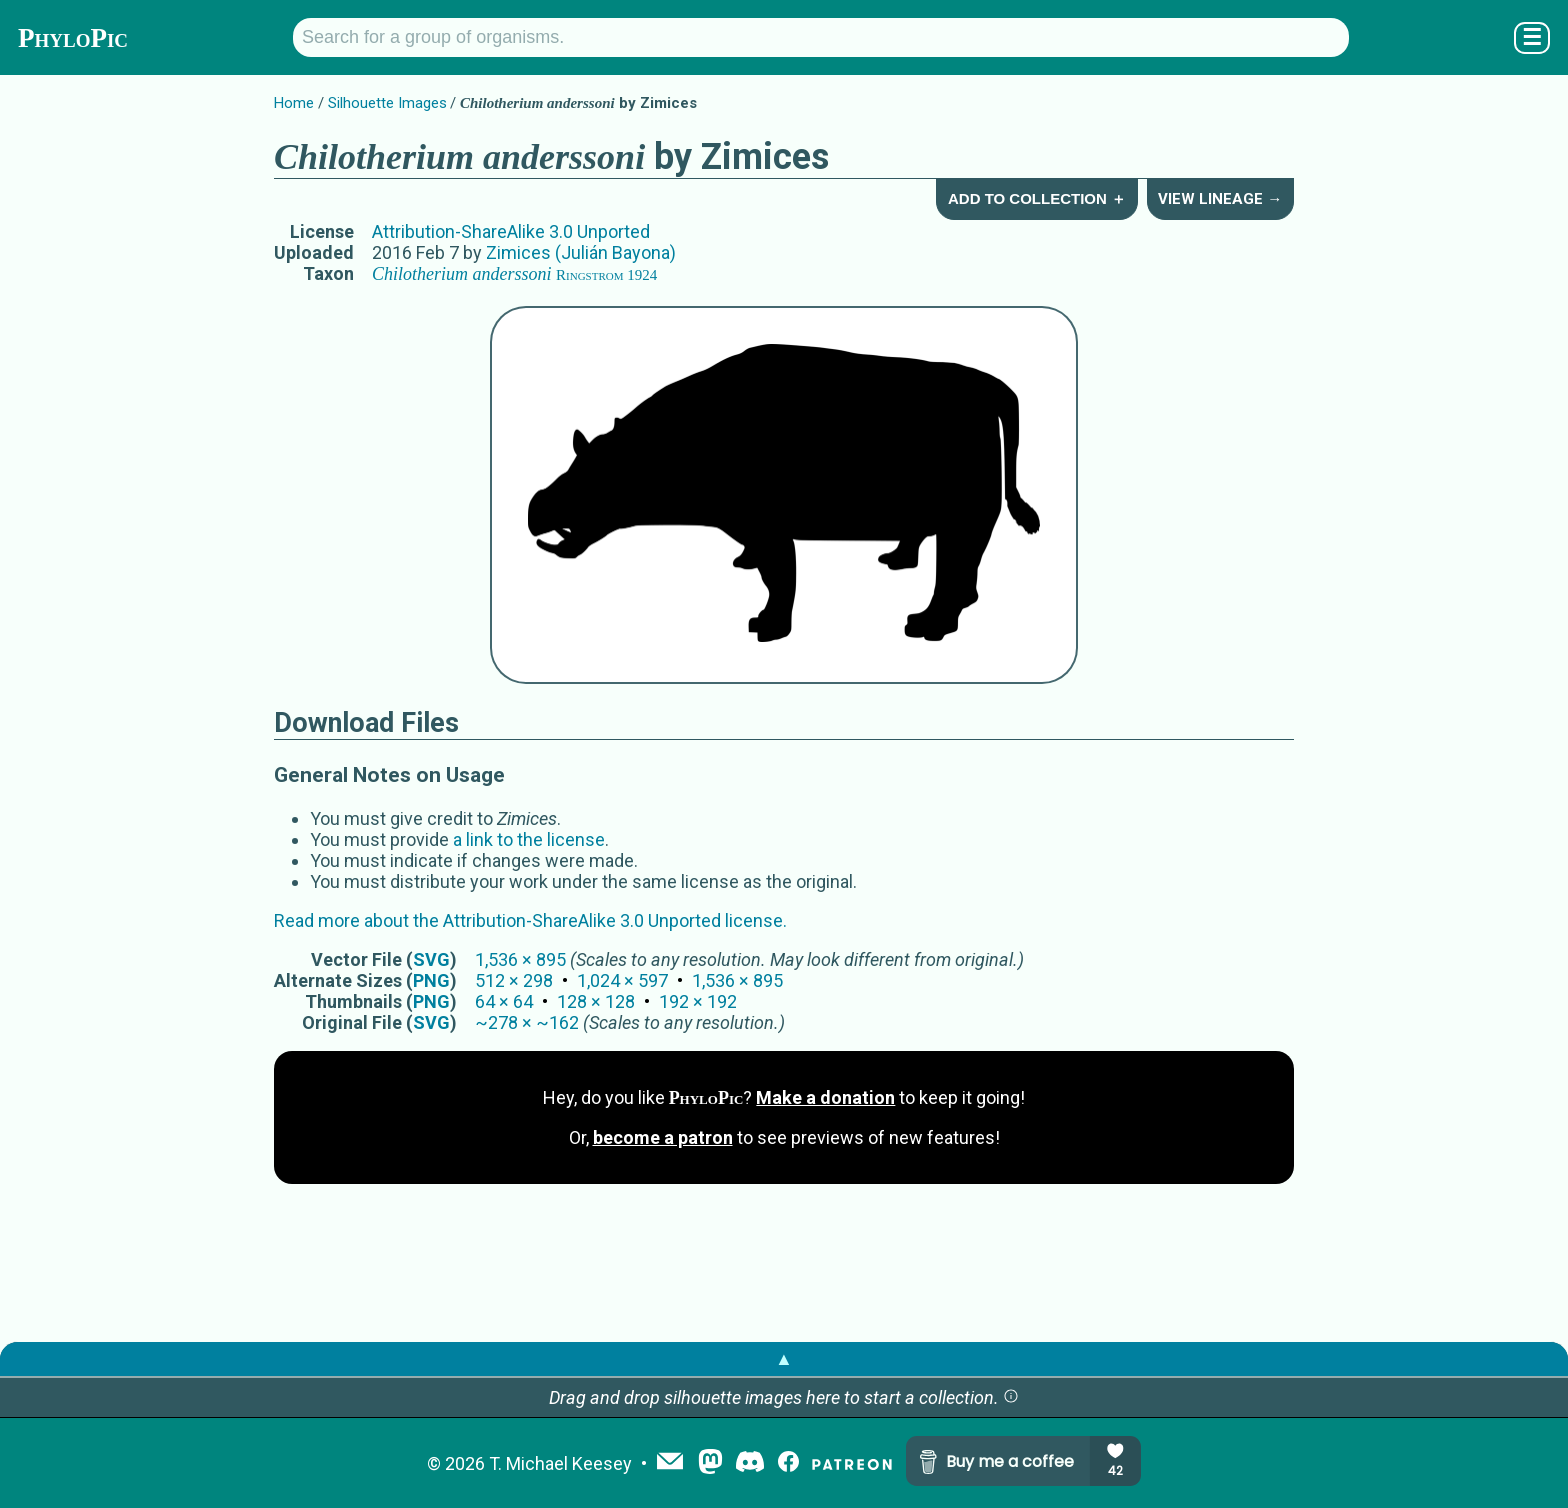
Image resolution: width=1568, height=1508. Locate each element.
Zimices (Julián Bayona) (581, 252)
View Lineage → (1220, 199)
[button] (1011, 1397)
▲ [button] (784, 1358)
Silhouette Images (387, 103)
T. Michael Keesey (560, 1463)
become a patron (663, 1137)
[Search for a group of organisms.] (821, 37)
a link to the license (529, 839)
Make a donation (825, 1097)
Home (294, 103)
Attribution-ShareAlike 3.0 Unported (511, 231)
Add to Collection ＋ (1037, 198)
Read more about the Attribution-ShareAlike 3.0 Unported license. (530, 920)
